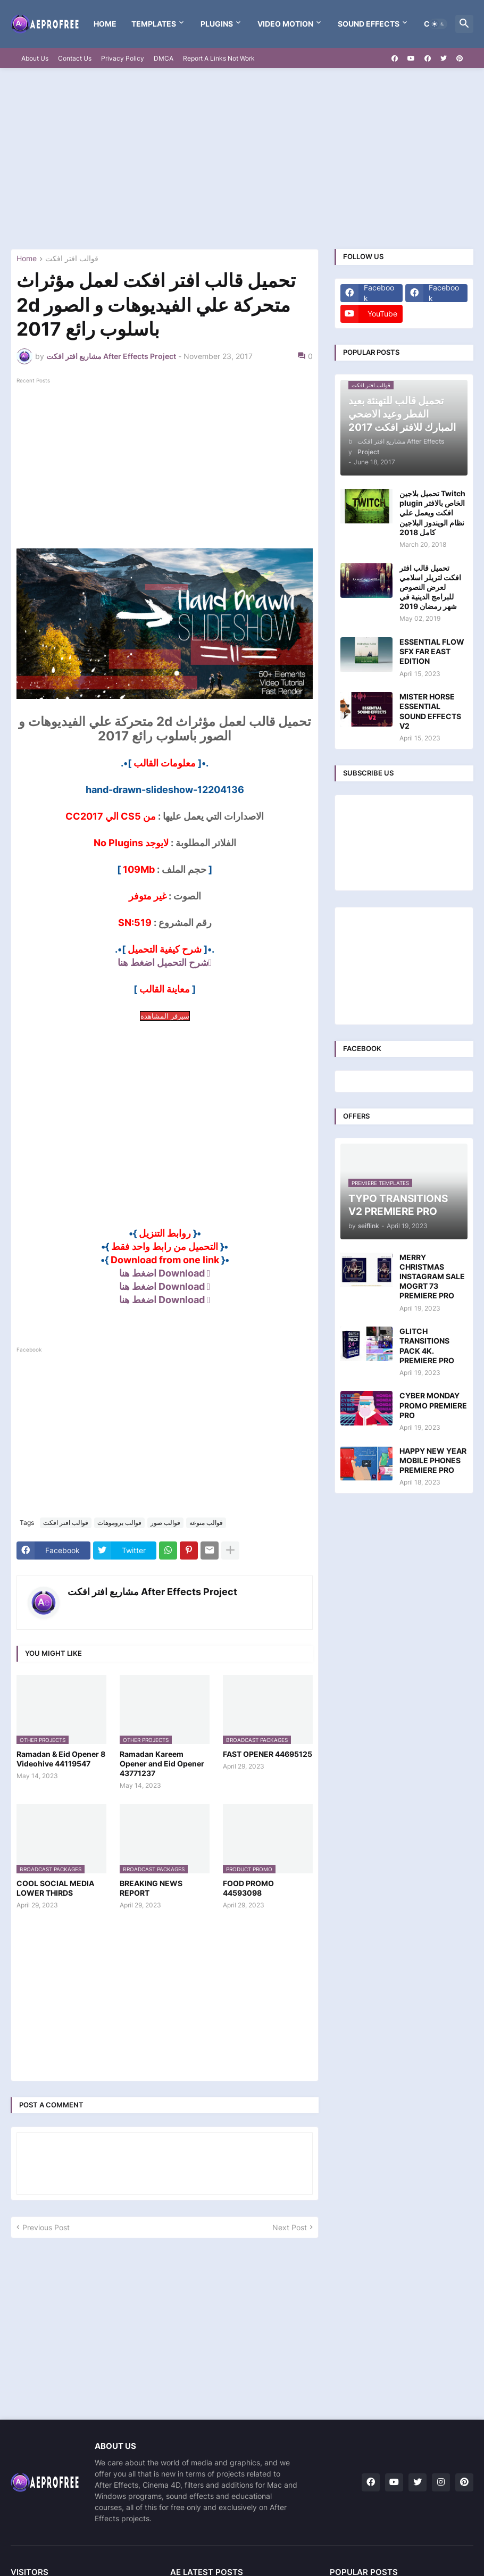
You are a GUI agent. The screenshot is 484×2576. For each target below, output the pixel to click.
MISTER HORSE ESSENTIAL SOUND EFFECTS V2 (430, 711)
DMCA (163, 58)
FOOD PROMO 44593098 (248, 1888)
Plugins (217, 23)
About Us (34, 58)
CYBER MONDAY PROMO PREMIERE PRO (433, 1405)
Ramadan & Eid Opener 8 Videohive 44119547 (60, 1758)
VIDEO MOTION (285, 23)
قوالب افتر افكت (71, 259)
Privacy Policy (122, 58)
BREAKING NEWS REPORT (151, 1888)
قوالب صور (165, 1523)
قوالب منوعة (206, 1523)
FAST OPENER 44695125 (267, 1753)
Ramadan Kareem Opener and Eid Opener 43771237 (162, 1763)
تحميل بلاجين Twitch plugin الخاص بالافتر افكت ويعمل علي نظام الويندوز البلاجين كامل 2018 (432, 513)
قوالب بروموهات (119, 1523)
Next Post (289, 2227)
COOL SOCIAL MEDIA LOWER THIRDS (55, 1888)
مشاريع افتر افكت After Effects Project (152, 1591)
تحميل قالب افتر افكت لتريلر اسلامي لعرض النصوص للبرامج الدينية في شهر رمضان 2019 (430, 587)
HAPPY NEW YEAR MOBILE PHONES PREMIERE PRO (432, 1460)
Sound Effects (368, 23)
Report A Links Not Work (219, 58)
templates (153, 23)
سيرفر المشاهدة (164, 1016)
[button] (438, 24)
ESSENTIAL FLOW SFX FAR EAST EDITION (431, 651)
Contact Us (74, 58)
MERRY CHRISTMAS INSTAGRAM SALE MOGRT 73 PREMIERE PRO (432, 1276)
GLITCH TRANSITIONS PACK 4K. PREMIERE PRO (426, 1346)
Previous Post (46, 2227)
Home (105, 23)
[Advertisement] (242, 158)
